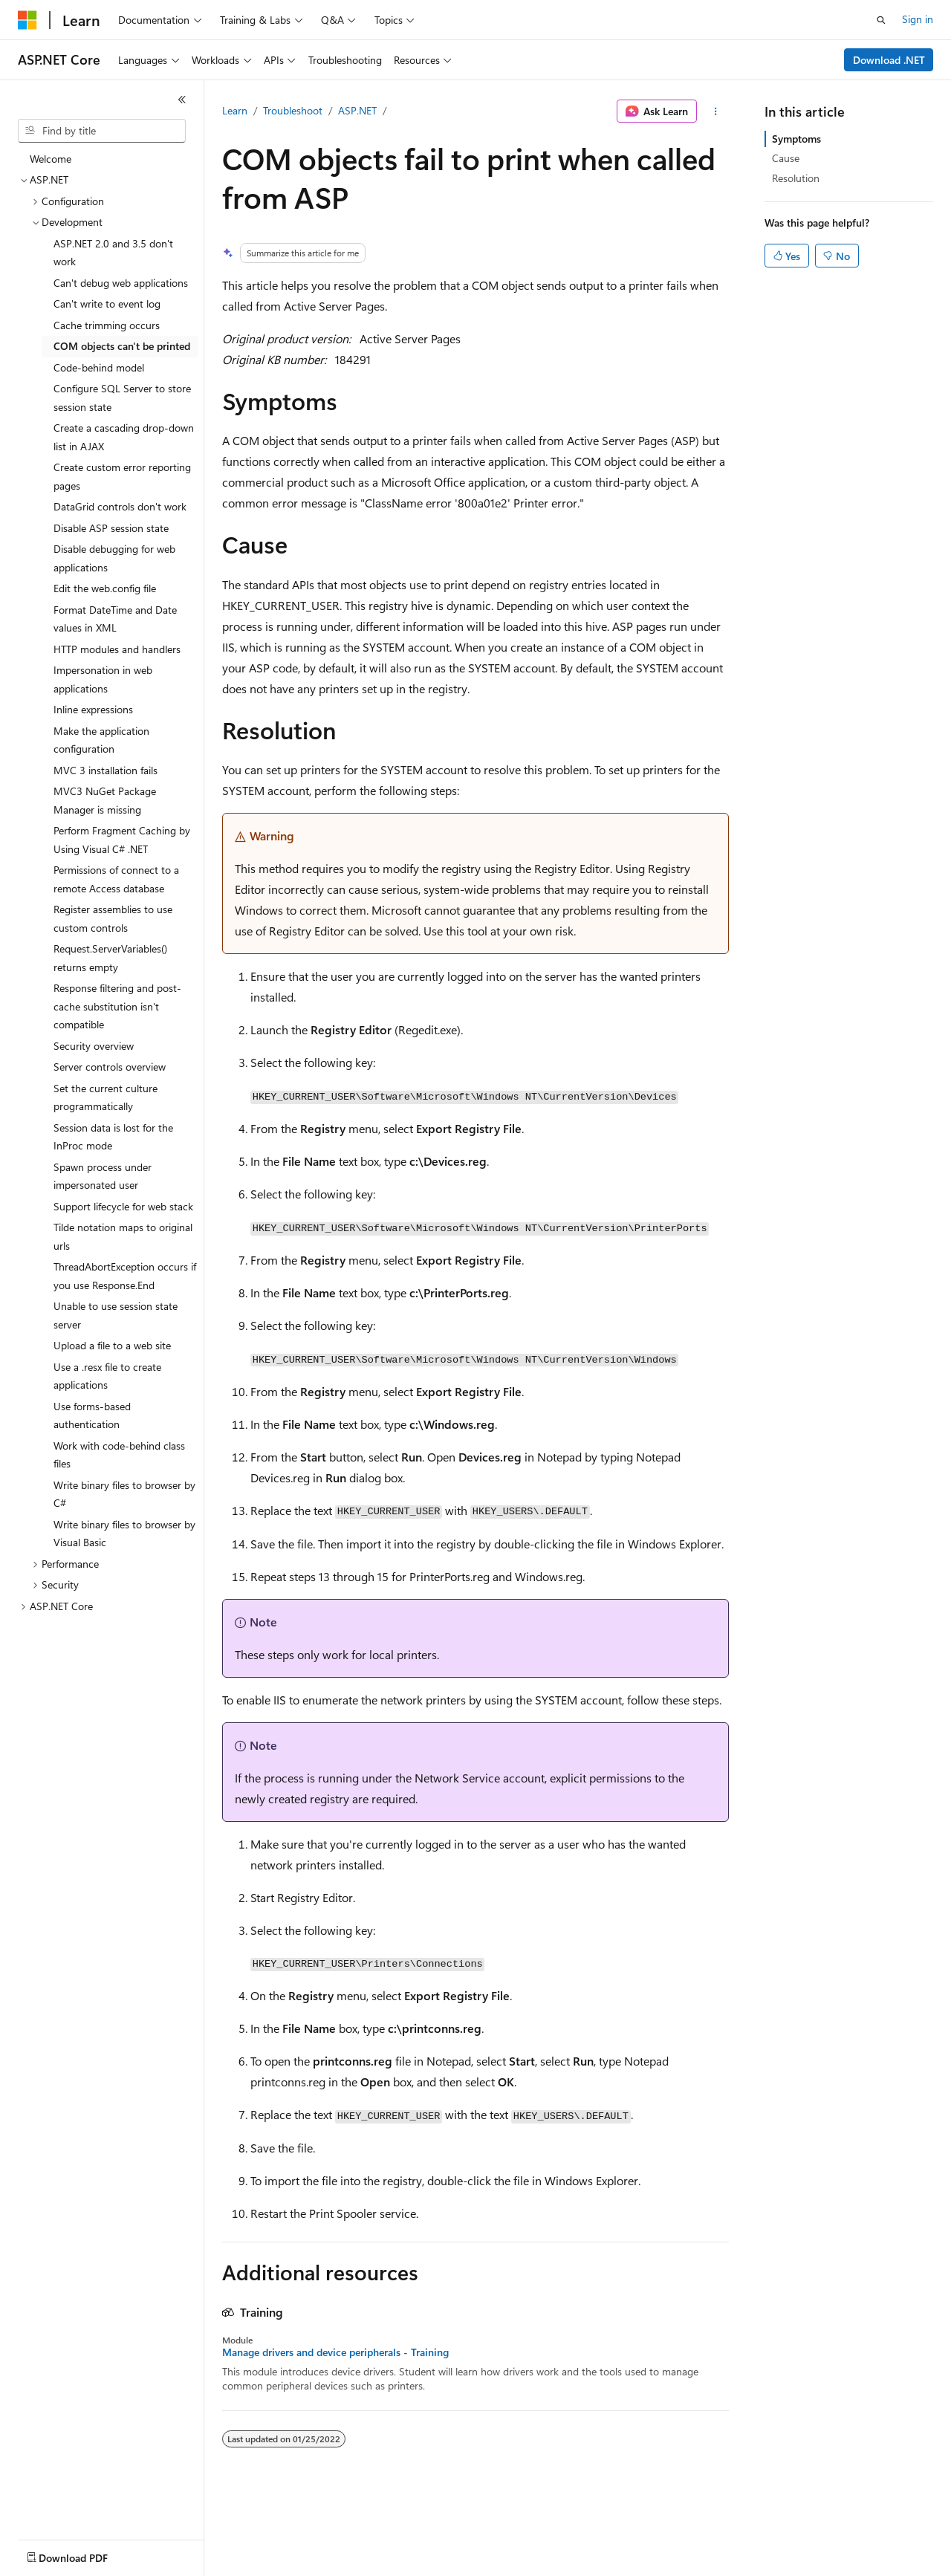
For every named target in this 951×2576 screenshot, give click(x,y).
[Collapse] (182, 99)
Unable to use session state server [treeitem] (115, 1315)
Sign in (917, 19)
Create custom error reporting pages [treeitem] (122, 476)
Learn (234, 110)
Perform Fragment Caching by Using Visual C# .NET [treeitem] (121, 839)
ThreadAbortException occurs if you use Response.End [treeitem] (124, 1275)
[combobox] (102, 131)
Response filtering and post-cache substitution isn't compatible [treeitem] (117, 1006)
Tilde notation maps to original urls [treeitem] (122, 1236)
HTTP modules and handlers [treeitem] (117, 649)
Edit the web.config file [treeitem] (104, 588)
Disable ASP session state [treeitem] (111, 528)
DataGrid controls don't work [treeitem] (119, 506)
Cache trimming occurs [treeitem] (106, 325)
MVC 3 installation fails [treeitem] (105, 770)
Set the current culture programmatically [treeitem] (105, 1097)
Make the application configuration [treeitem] (101, 740)
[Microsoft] (27, 20)
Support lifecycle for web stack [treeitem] (123, 1206)
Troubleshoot (292, 110)
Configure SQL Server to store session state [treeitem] (122, 397)
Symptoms (796, 139)
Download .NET (889, 60)
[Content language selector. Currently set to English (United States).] (86, 2554)
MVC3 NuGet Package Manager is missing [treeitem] (104, 800)
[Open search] (881, 20)
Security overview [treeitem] (93, 1046)
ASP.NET (357, 110)
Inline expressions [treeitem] (93, 709)
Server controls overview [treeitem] (109, 1067)
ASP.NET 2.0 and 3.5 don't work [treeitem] (113, 252)
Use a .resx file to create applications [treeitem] (107, 1376)
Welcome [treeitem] (50, 159)
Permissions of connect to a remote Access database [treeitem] (116, 879)
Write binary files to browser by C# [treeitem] (124, 1494)
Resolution (795, 178)
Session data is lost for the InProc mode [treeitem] (113, 1136)
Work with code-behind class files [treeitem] (119, 1454)
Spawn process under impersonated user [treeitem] (102, 1176)
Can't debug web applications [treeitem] (120, 283)
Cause (785, 158)
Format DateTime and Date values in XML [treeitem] (115, 619)
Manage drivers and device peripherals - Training (335, 2352)
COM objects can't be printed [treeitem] (121, 346)
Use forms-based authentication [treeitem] (92, 1415)
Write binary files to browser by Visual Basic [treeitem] (124, 1533)
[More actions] (716, 111)
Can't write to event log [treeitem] (106, 303)
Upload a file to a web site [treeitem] (112, 1345)
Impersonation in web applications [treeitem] (102, 679)
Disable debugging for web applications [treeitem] (114, 558)
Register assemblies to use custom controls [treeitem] (112, 918)
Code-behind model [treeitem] (98, 367)
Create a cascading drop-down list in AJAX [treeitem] (123, 437)
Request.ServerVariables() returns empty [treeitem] (110, 957)
